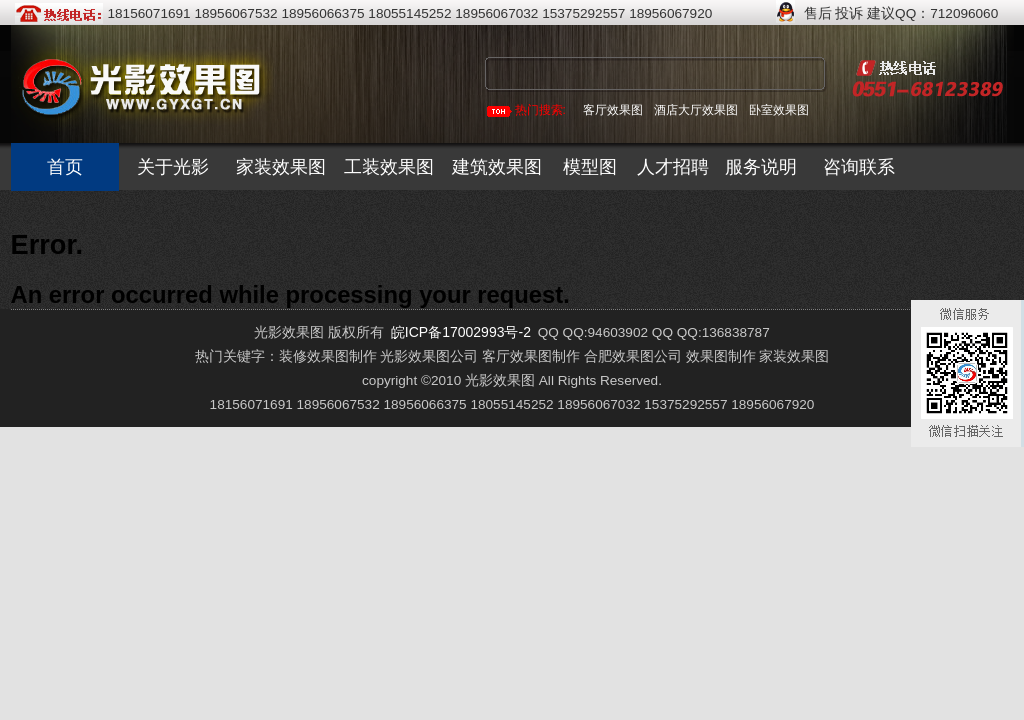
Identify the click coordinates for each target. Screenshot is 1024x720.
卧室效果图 (779, 110)
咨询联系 (859, 167)
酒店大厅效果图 (696, 110)
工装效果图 (389, 167)
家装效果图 (281, 167)
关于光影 (173, 167)
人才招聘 (673, 167)
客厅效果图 (613, 110)
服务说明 (761, 167)
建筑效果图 (497, 167)
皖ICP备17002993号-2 (461, 332)
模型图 (590, 167)
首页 (65, 167)
